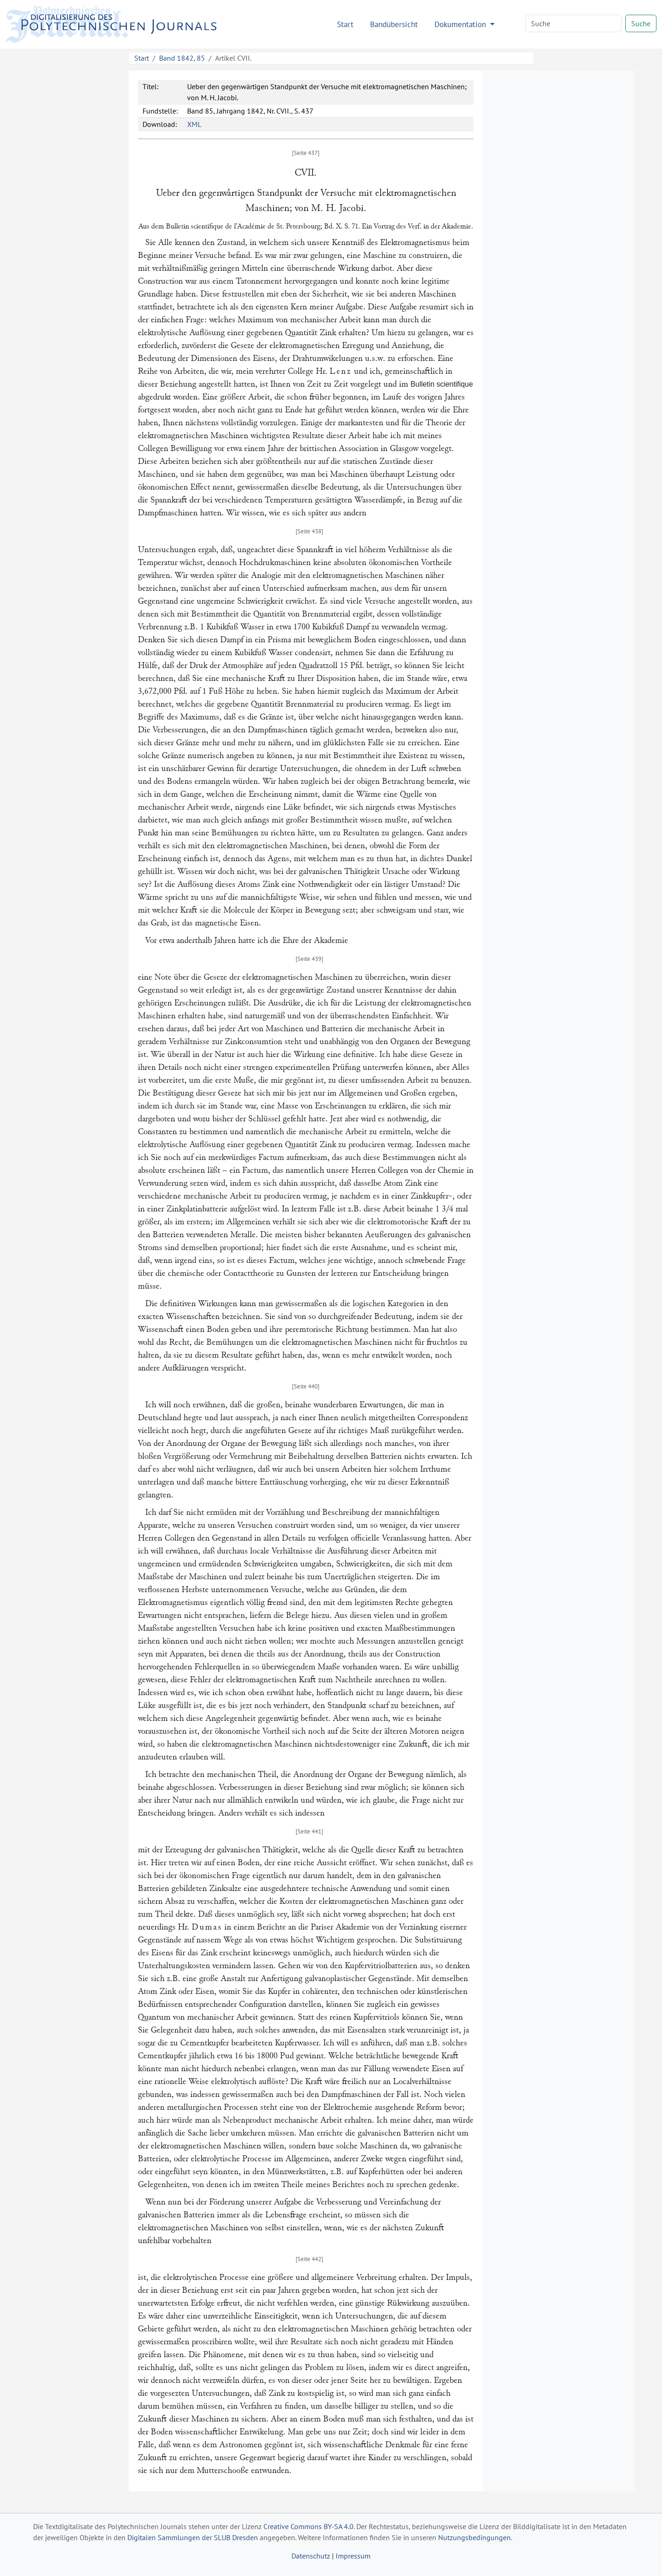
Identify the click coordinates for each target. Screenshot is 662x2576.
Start (345, 24)
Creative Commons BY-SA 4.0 (308, 2526)
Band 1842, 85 (182, 58)
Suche (641, 23)
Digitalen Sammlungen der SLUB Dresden (192, 2537)
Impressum (353, 2555)
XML (194, 124)
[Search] (573, 23)
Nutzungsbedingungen (474, 2537)
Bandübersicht (394, 24)
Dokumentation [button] (461, 24)
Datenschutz (310, 2555)
